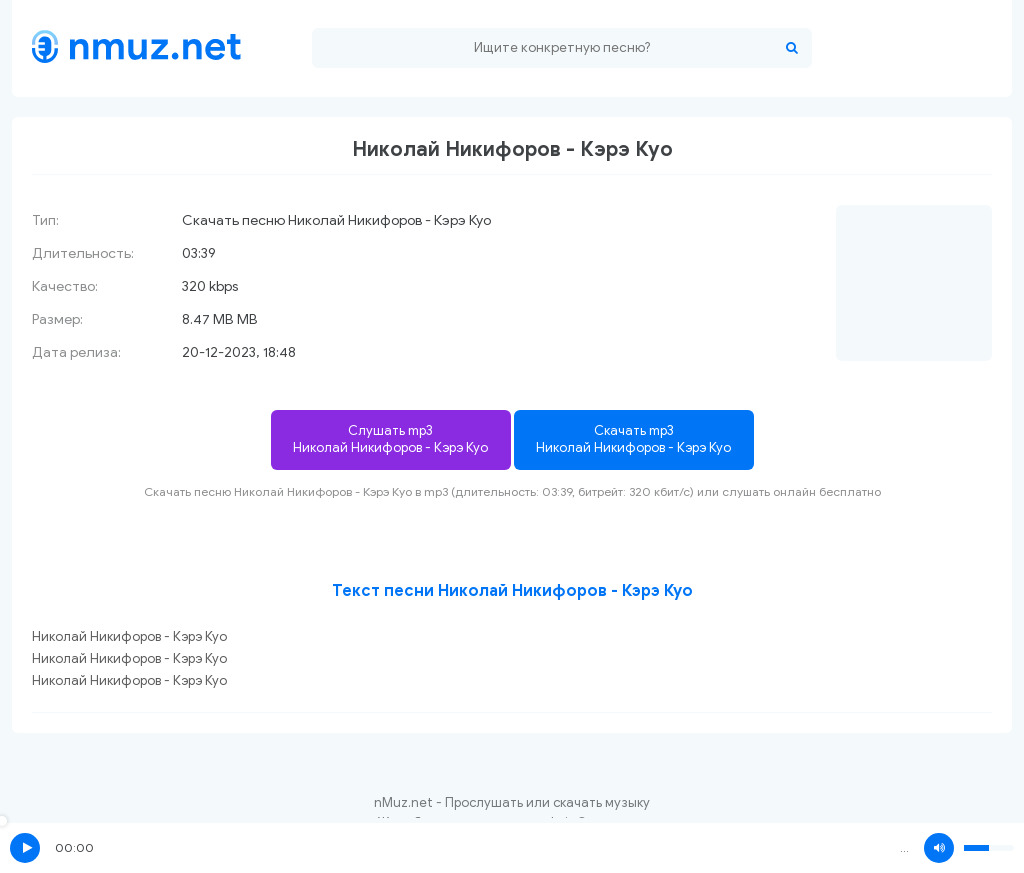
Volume (939, 848)
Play (25, 848)
